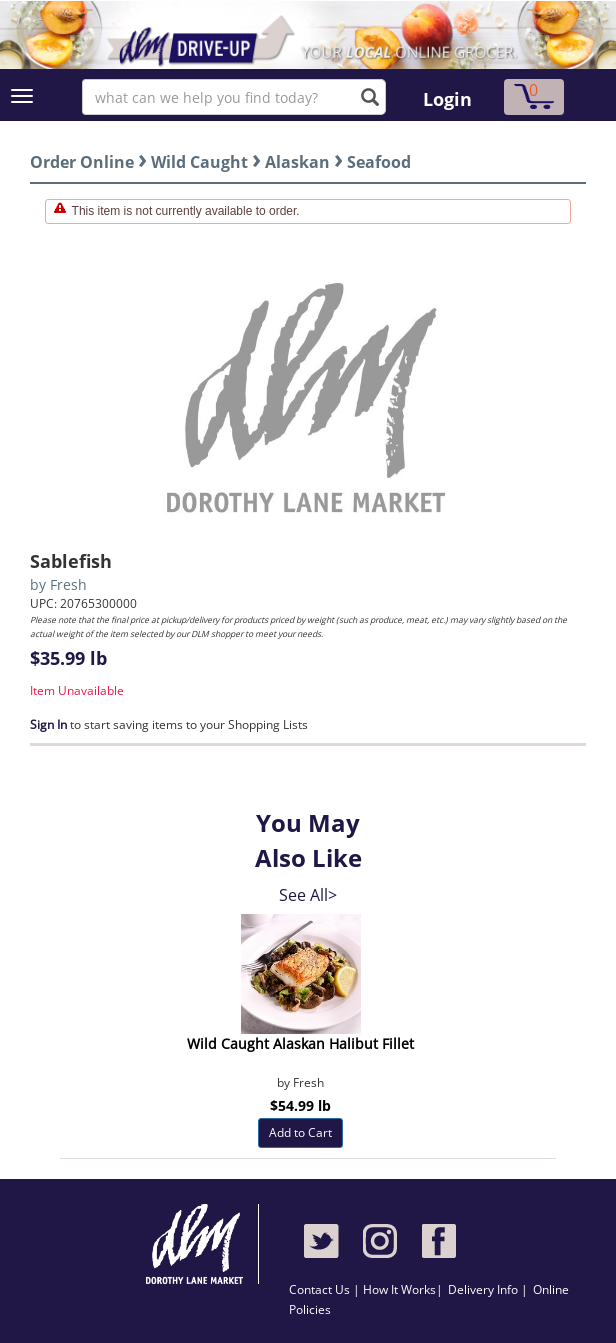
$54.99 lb (300, 1105)
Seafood (379, 162)
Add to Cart (300, 1132)
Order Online (82, 162)
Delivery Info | (488, 1289)
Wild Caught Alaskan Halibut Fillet (300, 1043)
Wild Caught (199, 162)
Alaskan (297, 162)
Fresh (68, 584)
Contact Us (321, 1289)
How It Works (399, 1289)
